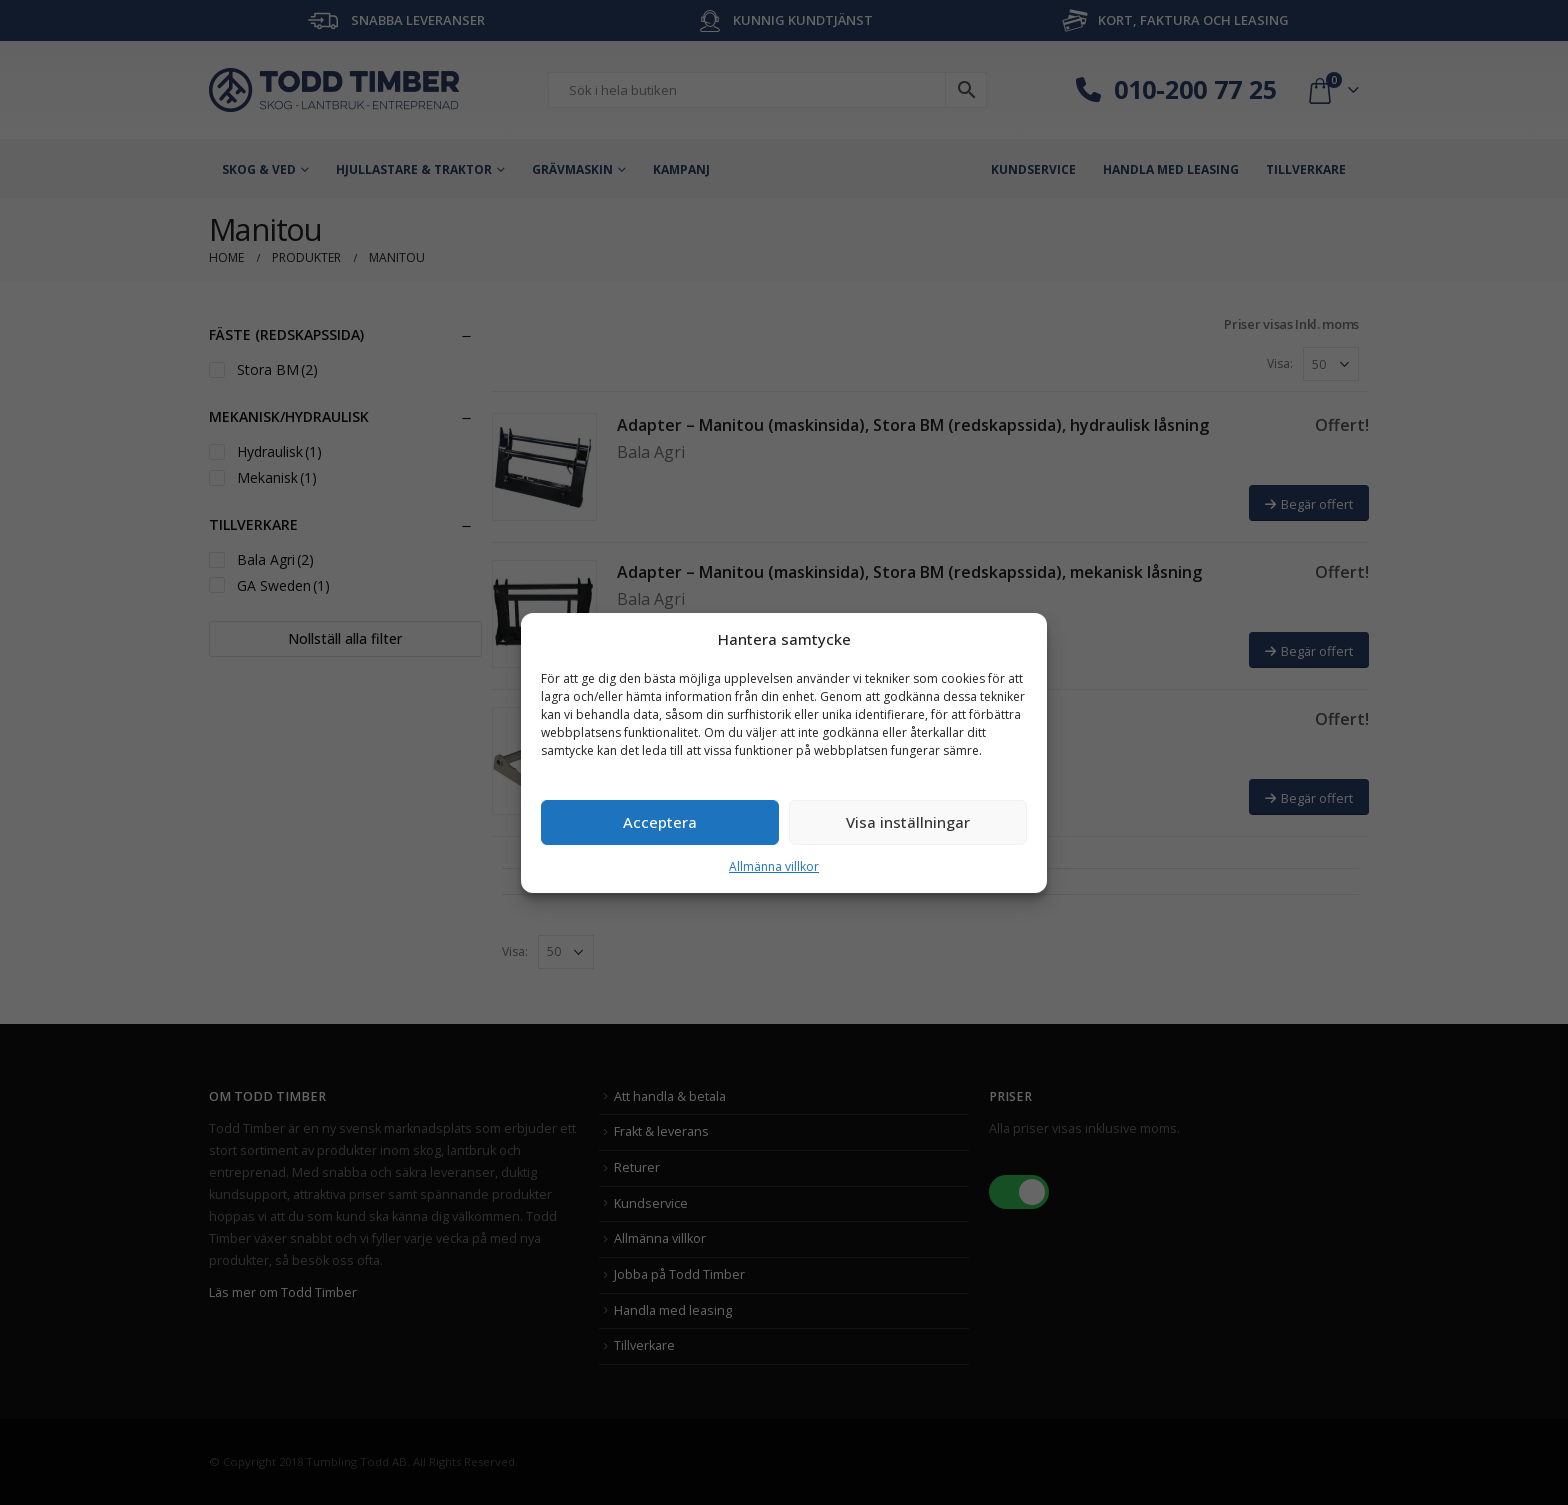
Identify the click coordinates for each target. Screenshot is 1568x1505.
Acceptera (660, 822)
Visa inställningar (908, 822)
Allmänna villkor (774, 866)
